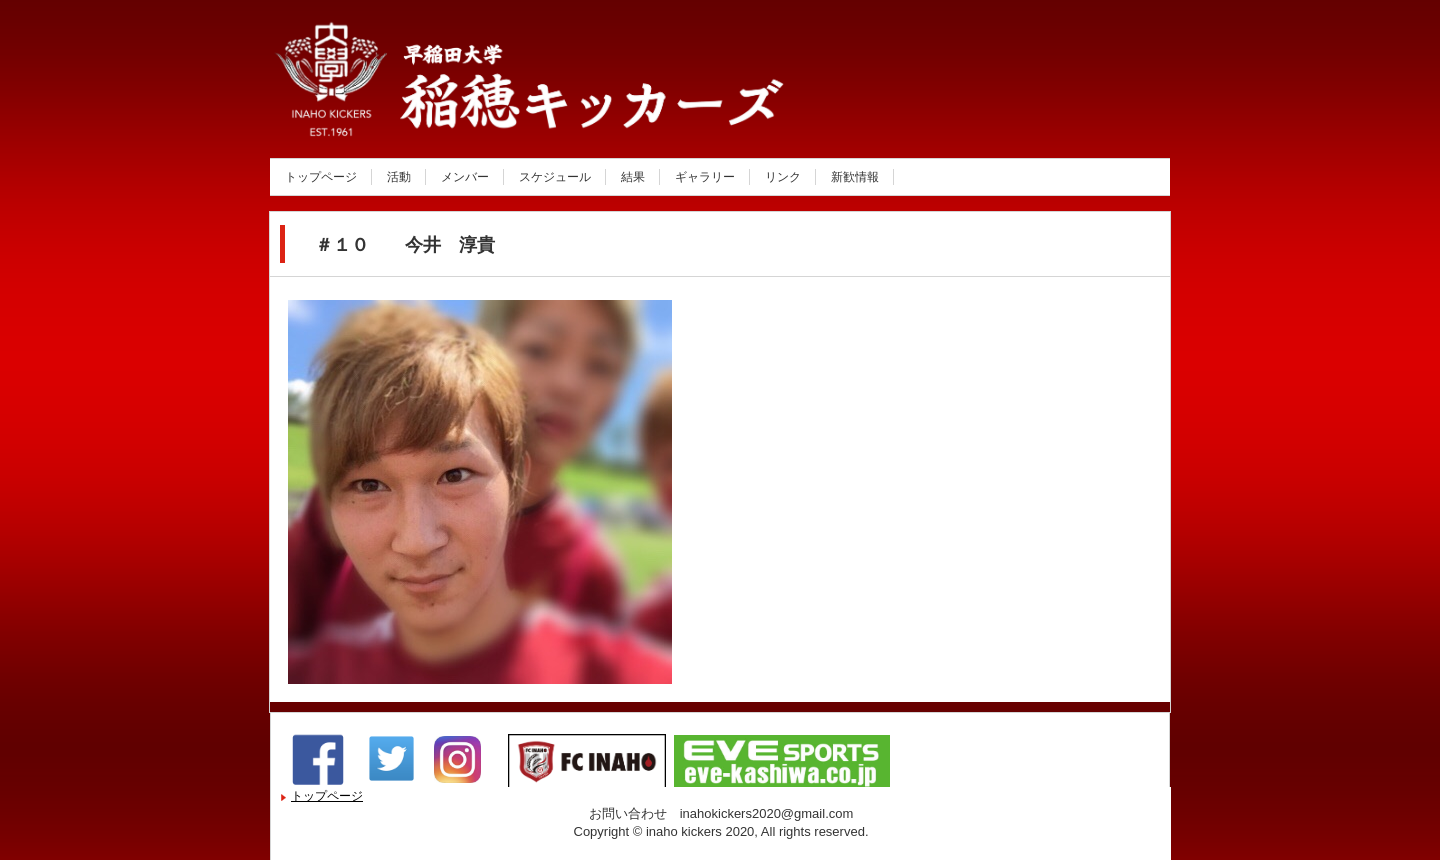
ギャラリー (705, 177)
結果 (633, 177)
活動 (399, 177)
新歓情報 (855, 177)
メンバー (465, 177)
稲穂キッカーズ (484, 113)
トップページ (321, 177)
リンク (783, 177)
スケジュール (555, 177)
